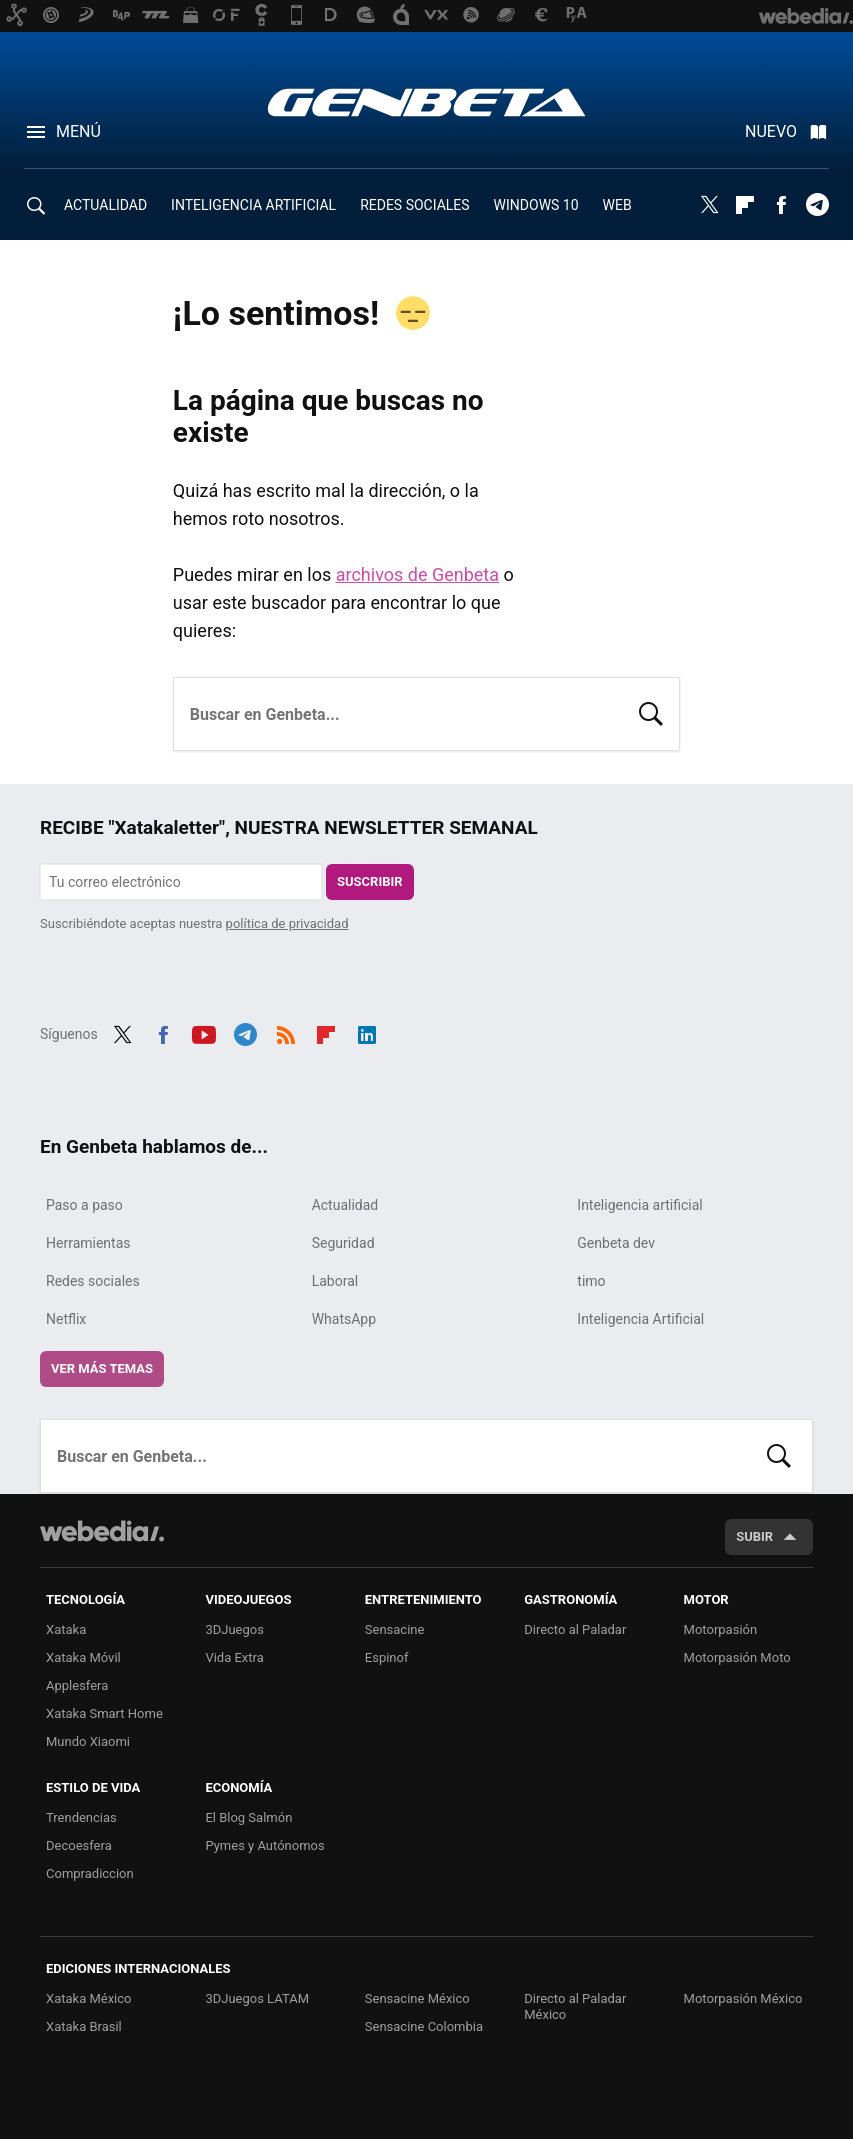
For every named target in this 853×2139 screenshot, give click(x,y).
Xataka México (89, 1998)
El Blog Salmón (248, 1817)
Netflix (66, 1319)
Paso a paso (84, 1205)
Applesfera (77, 1685)
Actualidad (345, 1205)
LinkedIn (367, 1032)
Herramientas (88, 1243)
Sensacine (395, 1629)
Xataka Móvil (83, 1657)
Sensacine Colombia (424, 2026)
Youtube (204, 1032)
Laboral (335, 1281)
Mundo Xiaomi (88, 1741)
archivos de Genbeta (417, 574)
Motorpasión (721, 1629)
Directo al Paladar (575, 1629)
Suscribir (370, 881)
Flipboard (745, 205)
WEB (617, 205)
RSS (286, 1032)
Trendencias (81, 1817)
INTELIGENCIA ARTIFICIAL (253, 205)
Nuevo (771, 131)
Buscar (651, 712)
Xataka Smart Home (104, 1713)
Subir (754, 1536)
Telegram (817, 205)
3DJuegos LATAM (257, 1998)
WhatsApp (344, 1319)
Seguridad (343, 1243)
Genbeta (426, 102)
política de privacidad (287, 923)
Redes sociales (93, 1281)
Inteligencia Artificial (640, 1319)
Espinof (387, 1657)
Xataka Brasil (84, 2026)
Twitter (709, 205)
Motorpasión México (743, 1998)
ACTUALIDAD (105, 205)
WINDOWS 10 (536, 205)
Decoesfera (79, 1845)
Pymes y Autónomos (264, 1845)
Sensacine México (417, 1998)
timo (591, 1281)
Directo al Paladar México (575, 2006)
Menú (78, 131)
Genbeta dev (616, 1243)
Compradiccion (90, 1873)
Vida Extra (234, 1657)
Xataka (66, 1629)
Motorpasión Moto (737, 1657)
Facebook (781, 205)
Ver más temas (102, 1368)
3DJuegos (234, 1629)
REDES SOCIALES (414, 205)
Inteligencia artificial (639, 1205)
